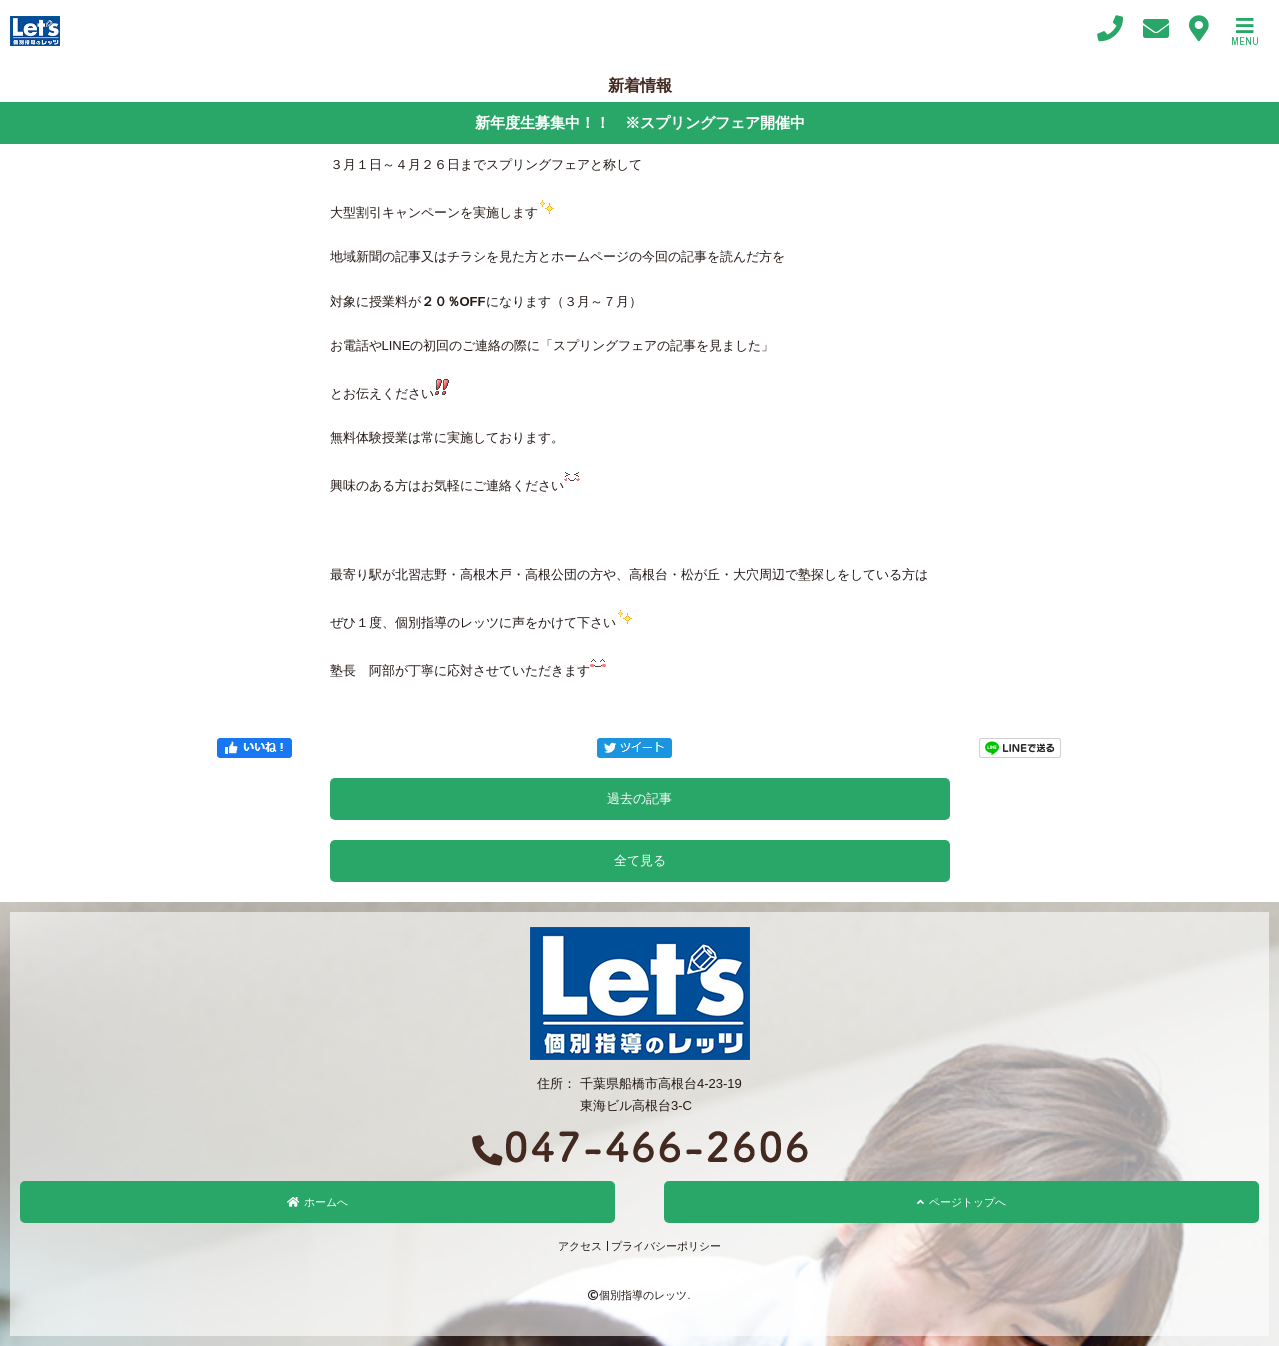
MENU (1245, 32)
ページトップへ (961, 1202)
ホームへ (317, 1202)
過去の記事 (639, 798)
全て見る (640, 860)
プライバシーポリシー (666, 1246)
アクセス (580, 1246)
